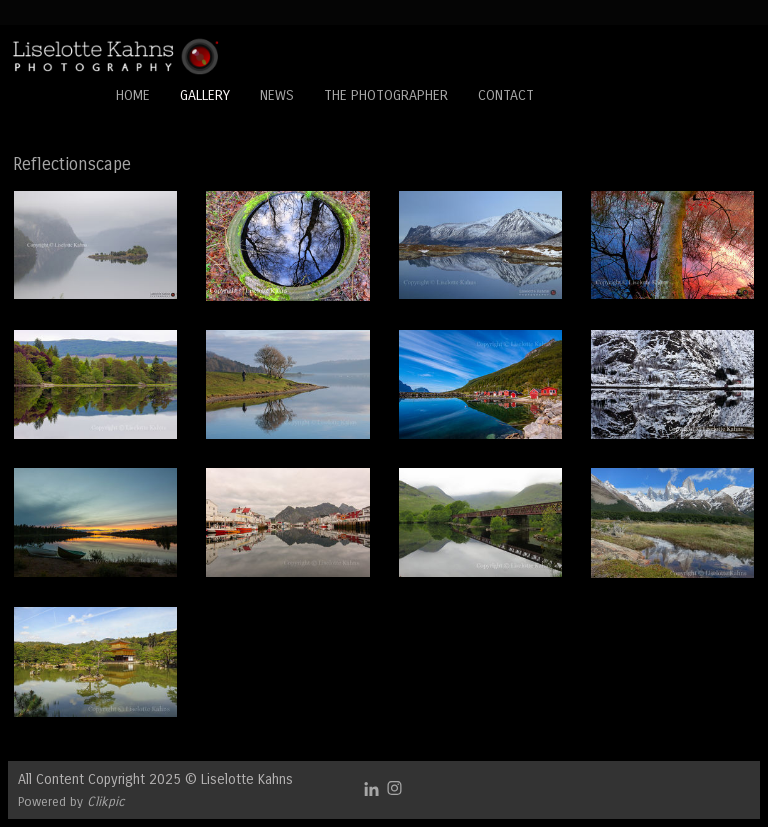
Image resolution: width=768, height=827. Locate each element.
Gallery (205, 95)
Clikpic (106, 801)
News (277, 95)
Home (133, 95)
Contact (506, 95)
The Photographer (386, 95)
